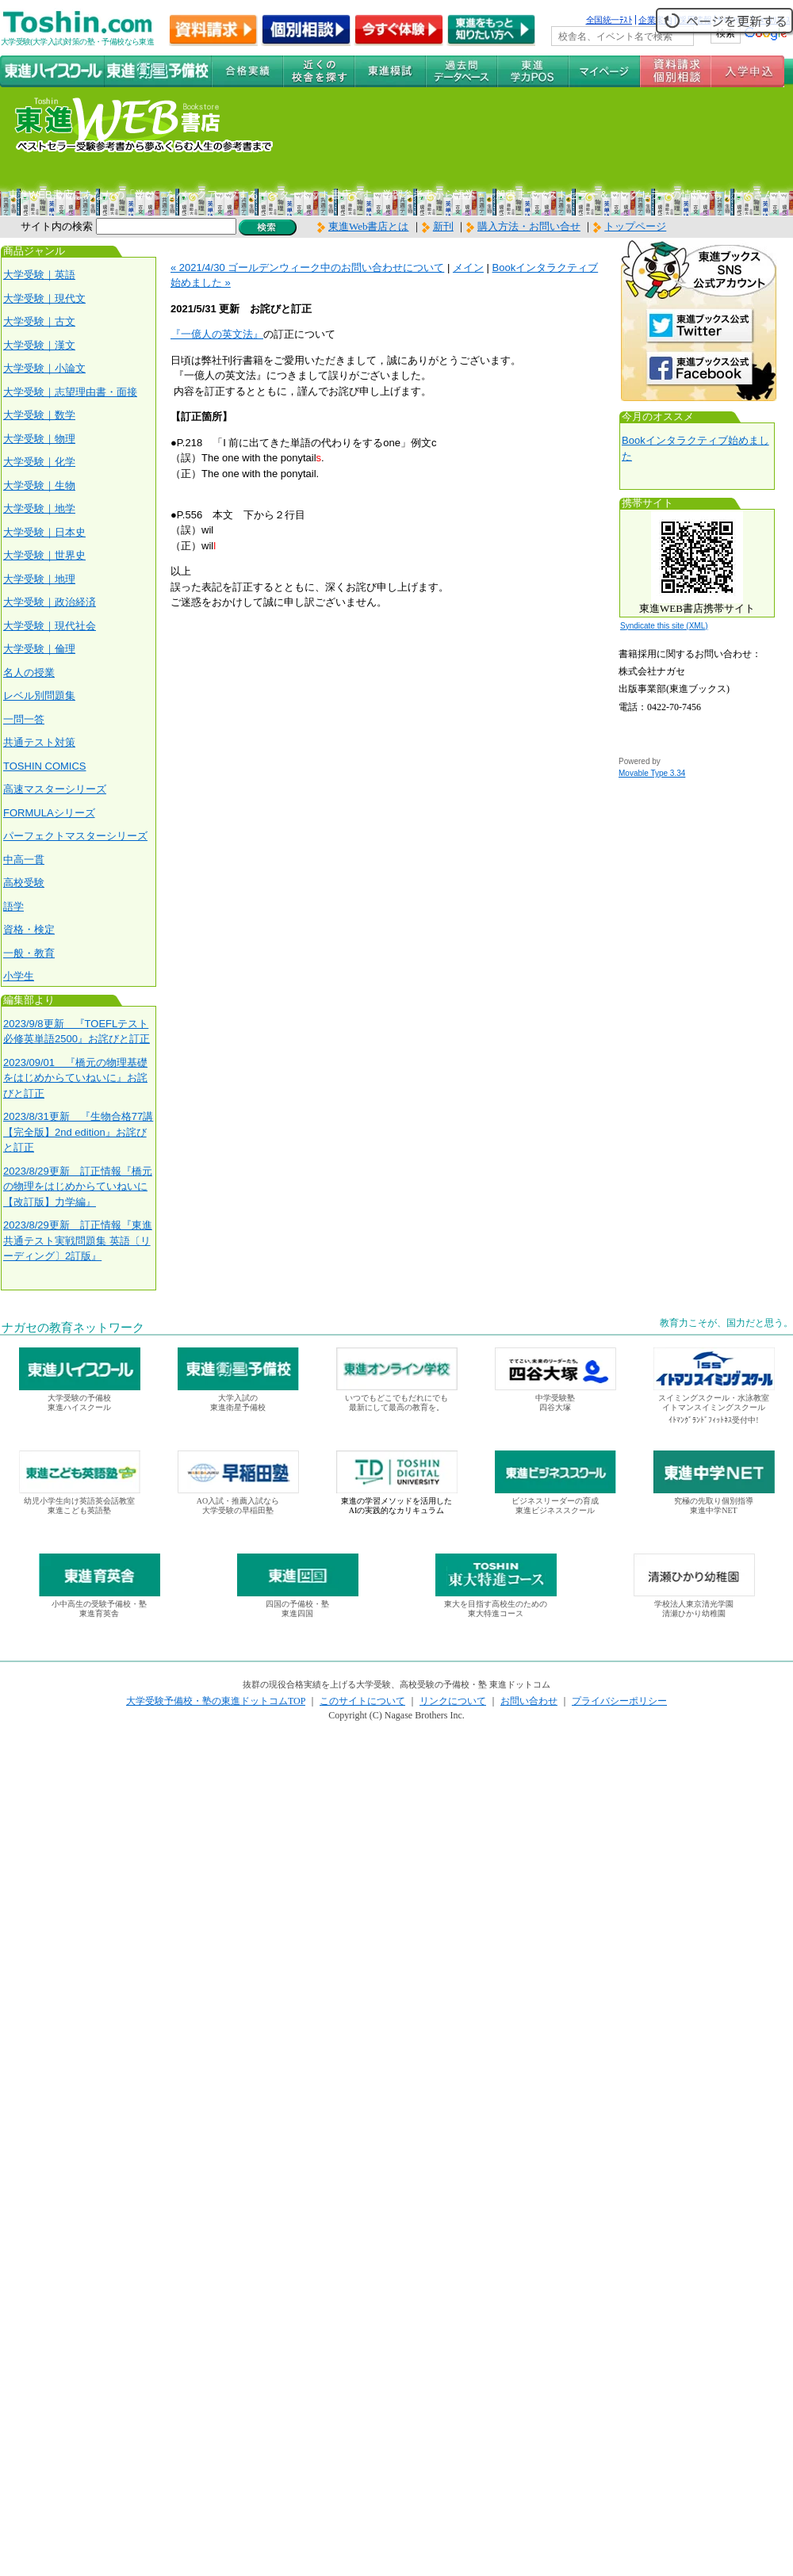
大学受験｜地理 (39, 579)
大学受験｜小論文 (44, 368)
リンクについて (452, 1701)
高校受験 (23, 883)
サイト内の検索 (57, 226)
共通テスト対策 (39, 742)
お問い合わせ (528, 1701)
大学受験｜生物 (39, 485)
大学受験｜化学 (39, 462)
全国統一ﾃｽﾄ (609, 20)
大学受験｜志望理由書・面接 (70, 392)
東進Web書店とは (363, 226)
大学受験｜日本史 (44, 532)
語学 (13, 906)
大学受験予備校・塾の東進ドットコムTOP (215, 1701)
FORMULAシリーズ (49, 813)
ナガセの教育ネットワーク (73, 1327)
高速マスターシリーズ (54, 789)
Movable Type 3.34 (652, 773)
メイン (468, 267)
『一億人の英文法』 (216, 334)
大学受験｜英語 (39, 275)
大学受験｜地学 (39, 508)
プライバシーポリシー (619, 1701)
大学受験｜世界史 (44, 555)
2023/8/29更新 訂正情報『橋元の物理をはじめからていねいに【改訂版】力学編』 (77, 1186)
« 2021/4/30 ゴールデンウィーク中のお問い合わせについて (307, 267)
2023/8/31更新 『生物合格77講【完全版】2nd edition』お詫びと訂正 (78, 1131)
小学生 (18, 976)
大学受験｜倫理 (39, 649)
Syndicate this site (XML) (664, 625)
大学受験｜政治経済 (49, 602)
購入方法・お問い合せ (528, 226)
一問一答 (23, 719)
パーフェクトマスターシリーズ (75, 836)
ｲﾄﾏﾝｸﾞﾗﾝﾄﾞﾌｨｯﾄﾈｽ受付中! (713, 1420)
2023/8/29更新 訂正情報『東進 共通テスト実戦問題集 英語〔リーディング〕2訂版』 (77, 1240)
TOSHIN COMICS (44, 766)
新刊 (438, 226)
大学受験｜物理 (39, 439)
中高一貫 (23, 860)
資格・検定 (29, 929)
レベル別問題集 (39, 695)
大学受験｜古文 (39, 321)
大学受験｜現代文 (44, 298)
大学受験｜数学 (39, 415)
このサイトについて (362, 1701)
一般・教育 (29, 953)
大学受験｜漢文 (39, 345)
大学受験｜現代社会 (49, 626)
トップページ (635, 226)
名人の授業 (29, 672)
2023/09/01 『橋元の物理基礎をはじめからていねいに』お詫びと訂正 (75, 1078)
